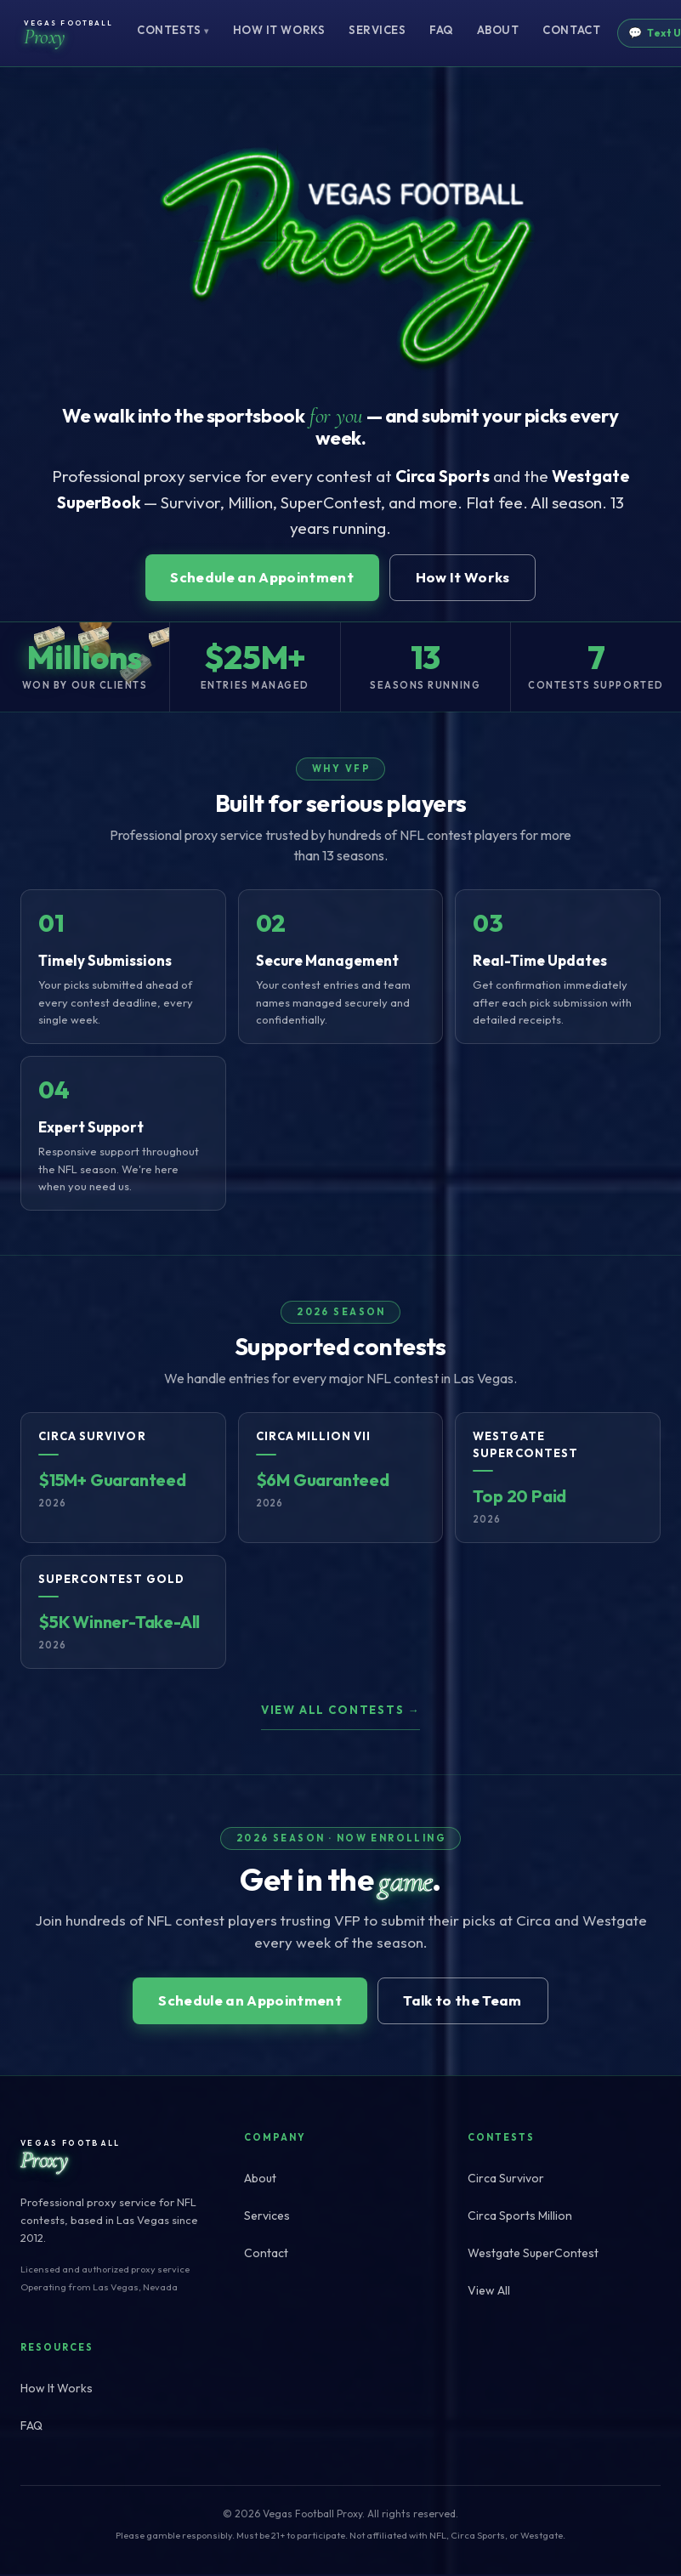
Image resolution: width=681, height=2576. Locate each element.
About (498, 30)
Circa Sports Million (520, 2218)
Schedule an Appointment (260, 578)
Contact (571, 30)
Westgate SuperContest (533, 2255)
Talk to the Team (465, 2002)
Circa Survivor (506, 2180)
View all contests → (341, 1710)
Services (377, 30)
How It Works (279, 30)
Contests (173, 30)
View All (489, 2293)
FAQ (441, 30)
